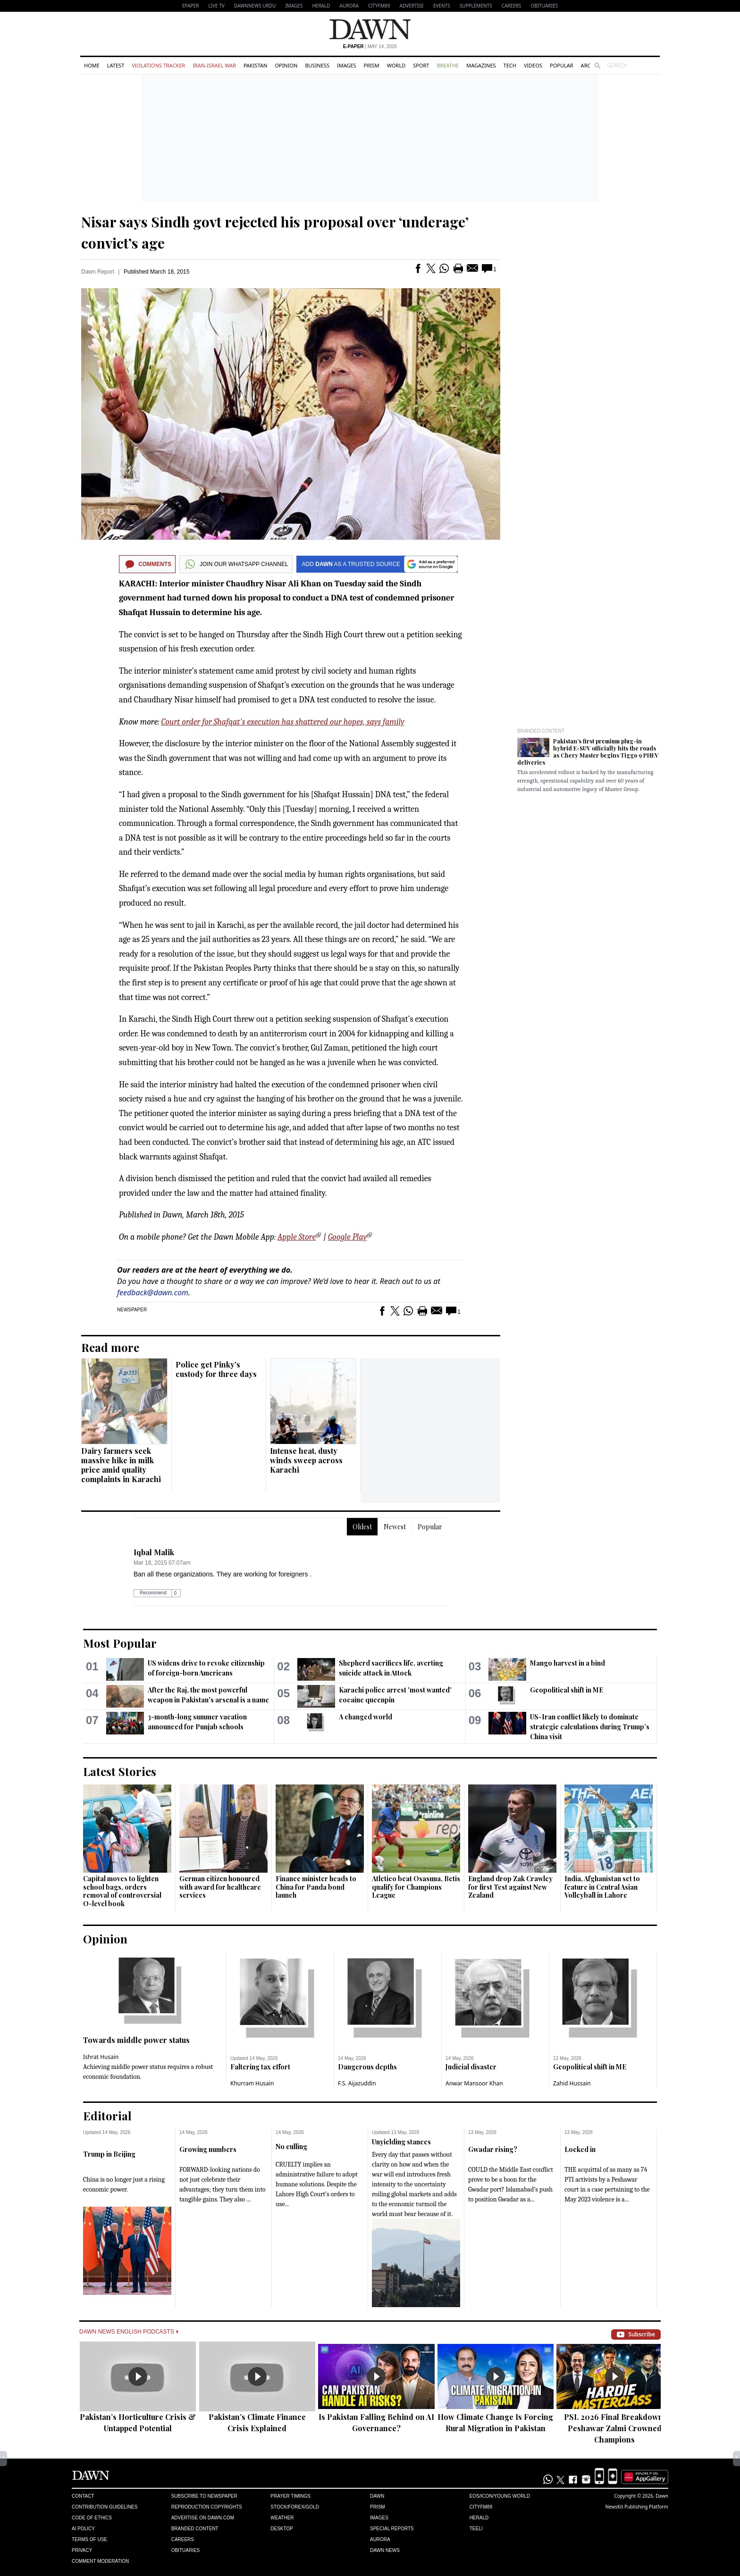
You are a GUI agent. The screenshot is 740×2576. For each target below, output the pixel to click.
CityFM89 (379, 5)
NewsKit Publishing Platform (636, 2506)
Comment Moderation (100, 2561)
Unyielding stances (401, 2141)
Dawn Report (97, 271)
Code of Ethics (92, 2517)
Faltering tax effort (260, 2066)
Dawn (377, 2496)
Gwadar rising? (492, 2149)
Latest (115, 65)
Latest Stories (119, 1771)
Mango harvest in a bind (567, 1663)
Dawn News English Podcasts (128, 2331)
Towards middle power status (136, 2040)
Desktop (281, 2528)
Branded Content (540, 731)
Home (92, 65)
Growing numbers (207, 2149)
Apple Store (297, 1237)
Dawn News (385, 2550)
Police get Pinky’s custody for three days (216, 1369)
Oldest (362, 1526)
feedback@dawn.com (152, 1292)
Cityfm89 (481, 2506)
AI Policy (83, 2528)
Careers (511, 5)
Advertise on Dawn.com (202, 2517)
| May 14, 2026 (370, 46)
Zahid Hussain (572, 2083)
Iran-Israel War (214, 65)
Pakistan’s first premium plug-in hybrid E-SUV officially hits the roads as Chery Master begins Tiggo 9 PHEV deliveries (587, 751)
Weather (282, 2517)
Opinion (286, 65)
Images (294, 5)
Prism (371, 65)
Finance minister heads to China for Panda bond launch (316, 1887)
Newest (395, 1526)
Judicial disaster (471, 2066)
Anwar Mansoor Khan (474, 2083)
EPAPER (190, 5)
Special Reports (392, 2528)
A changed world (365, 1716)
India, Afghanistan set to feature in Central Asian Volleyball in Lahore (602, 1887)
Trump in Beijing (109, 2154)
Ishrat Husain (100, 2057)
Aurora (349, 5)
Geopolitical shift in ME (566, 1689)
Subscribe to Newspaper (204, 2496)
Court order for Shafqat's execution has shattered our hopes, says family (282, 722)
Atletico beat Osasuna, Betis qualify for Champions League (416, 1887)
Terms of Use (89, 2539)
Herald (321, 5)
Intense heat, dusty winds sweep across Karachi (306, 1460)
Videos (533, 65)
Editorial (107, 2115)
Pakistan (255, 65)
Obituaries (544, 5)
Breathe (448, 65)
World (396, 65)
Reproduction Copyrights (206, 2506)
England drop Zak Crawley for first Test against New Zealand (510, 1887)
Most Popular (120, 1643)
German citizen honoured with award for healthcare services (220, 1887)
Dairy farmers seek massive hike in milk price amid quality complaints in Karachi (121, 1465)
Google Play (347, 1237)
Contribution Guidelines (104, 2506)
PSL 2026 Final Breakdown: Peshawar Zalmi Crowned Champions (614, 2428)
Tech (510, 65)
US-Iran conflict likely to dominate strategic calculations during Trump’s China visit (589, 1726)
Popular (561, 65)
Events (441, 5)
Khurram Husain (252, 2083)
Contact (83, 2496)
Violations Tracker (158, 65)
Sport (421, 65)
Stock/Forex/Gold (294, 2506)
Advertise (412, 5)
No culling (291, 2146)
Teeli (476, 2528)
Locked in (580, 2149)
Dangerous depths (367, 2066)
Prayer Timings (290, 2496)
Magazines (481, 65)
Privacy (82, 2550)
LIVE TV (216, 5)
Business (317, 65)
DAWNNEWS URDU (255, 5)
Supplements (476, 5)
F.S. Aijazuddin (357, 2083)
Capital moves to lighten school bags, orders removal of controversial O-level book (122, 1891)
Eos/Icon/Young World (500, 2496)
